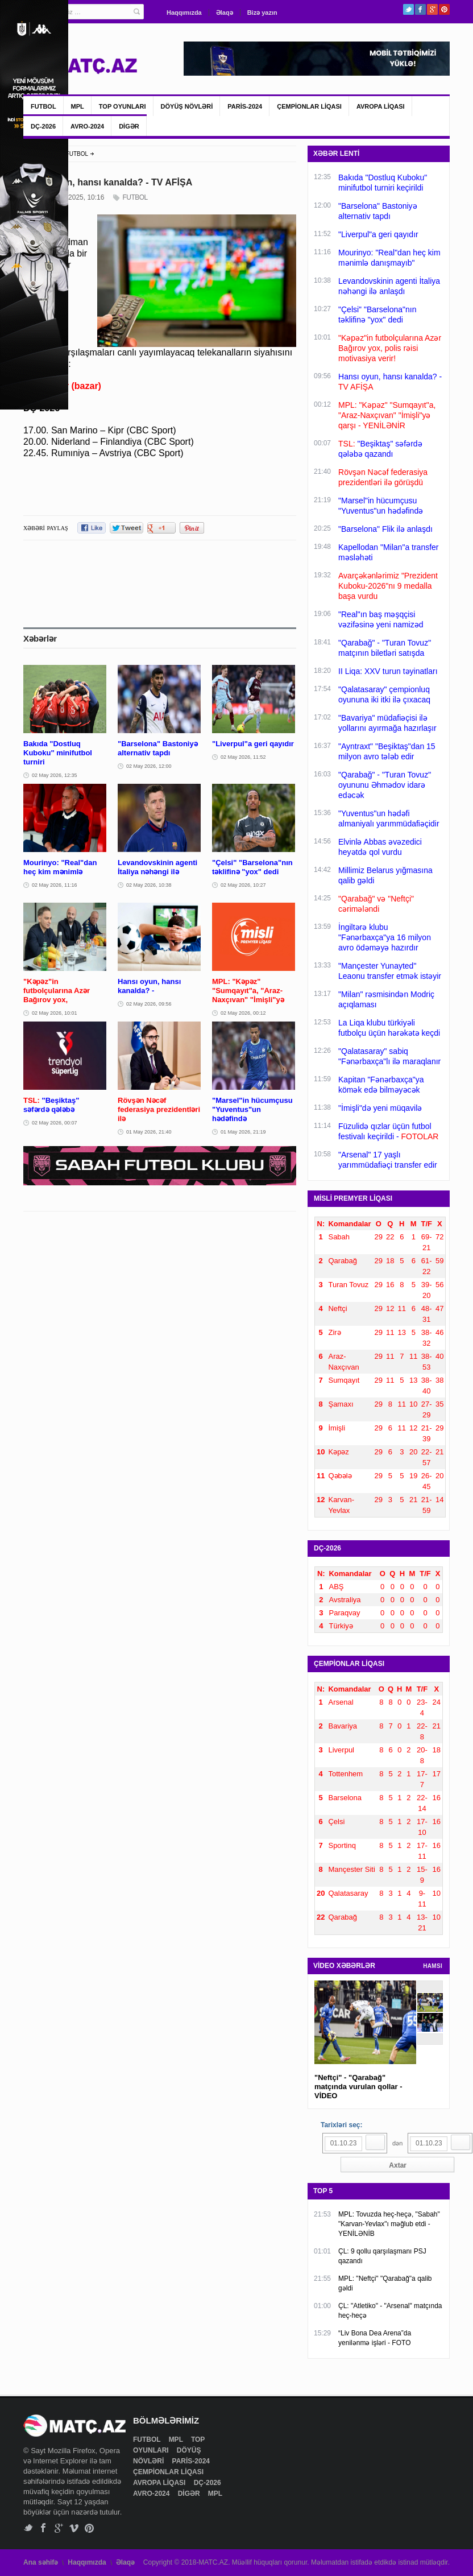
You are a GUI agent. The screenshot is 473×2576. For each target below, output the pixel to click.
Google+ (432, 9)
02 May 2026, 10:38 (149, 885)
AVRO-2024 (87, 126)
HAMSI (432, 1966)
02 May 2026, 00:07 (54, 1123)
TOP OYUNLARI (122, 106)
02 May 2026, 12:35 (54, 775)
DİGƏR (129, 126)
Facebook (420, 9)
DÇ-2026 (43, 126)
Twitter (408, 9)
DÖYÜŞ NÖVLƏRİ (187, 106)
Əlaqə (224, 12)
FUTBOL (43, 106)
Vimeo (74, 2528)
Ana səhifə (40, 2562)
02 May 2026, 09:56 (149, 1004)
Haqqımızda (184, 12)
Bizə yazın (262, 12)
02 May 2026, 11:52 (243, 757)
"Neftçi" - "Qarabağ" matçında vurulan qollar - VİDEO (358, 2086)
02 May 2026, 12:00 (149, 766)
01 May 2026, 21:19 (243, 1132)
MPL (77, 106)
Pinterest (444, 9)
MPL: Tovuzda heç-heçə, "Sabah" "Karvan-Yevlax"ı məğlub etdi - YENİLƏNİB (389, 2224)
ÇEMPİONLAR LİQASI (309, 106)
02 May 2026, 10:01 (54, 1013)
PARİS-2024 (244, 106)
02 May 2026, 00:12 (243, 1013)
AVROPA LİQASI (380, 106)
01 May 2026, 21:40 (149, 1132)
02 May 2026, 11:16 (54, 885)
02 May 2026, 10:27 (243, 885)
